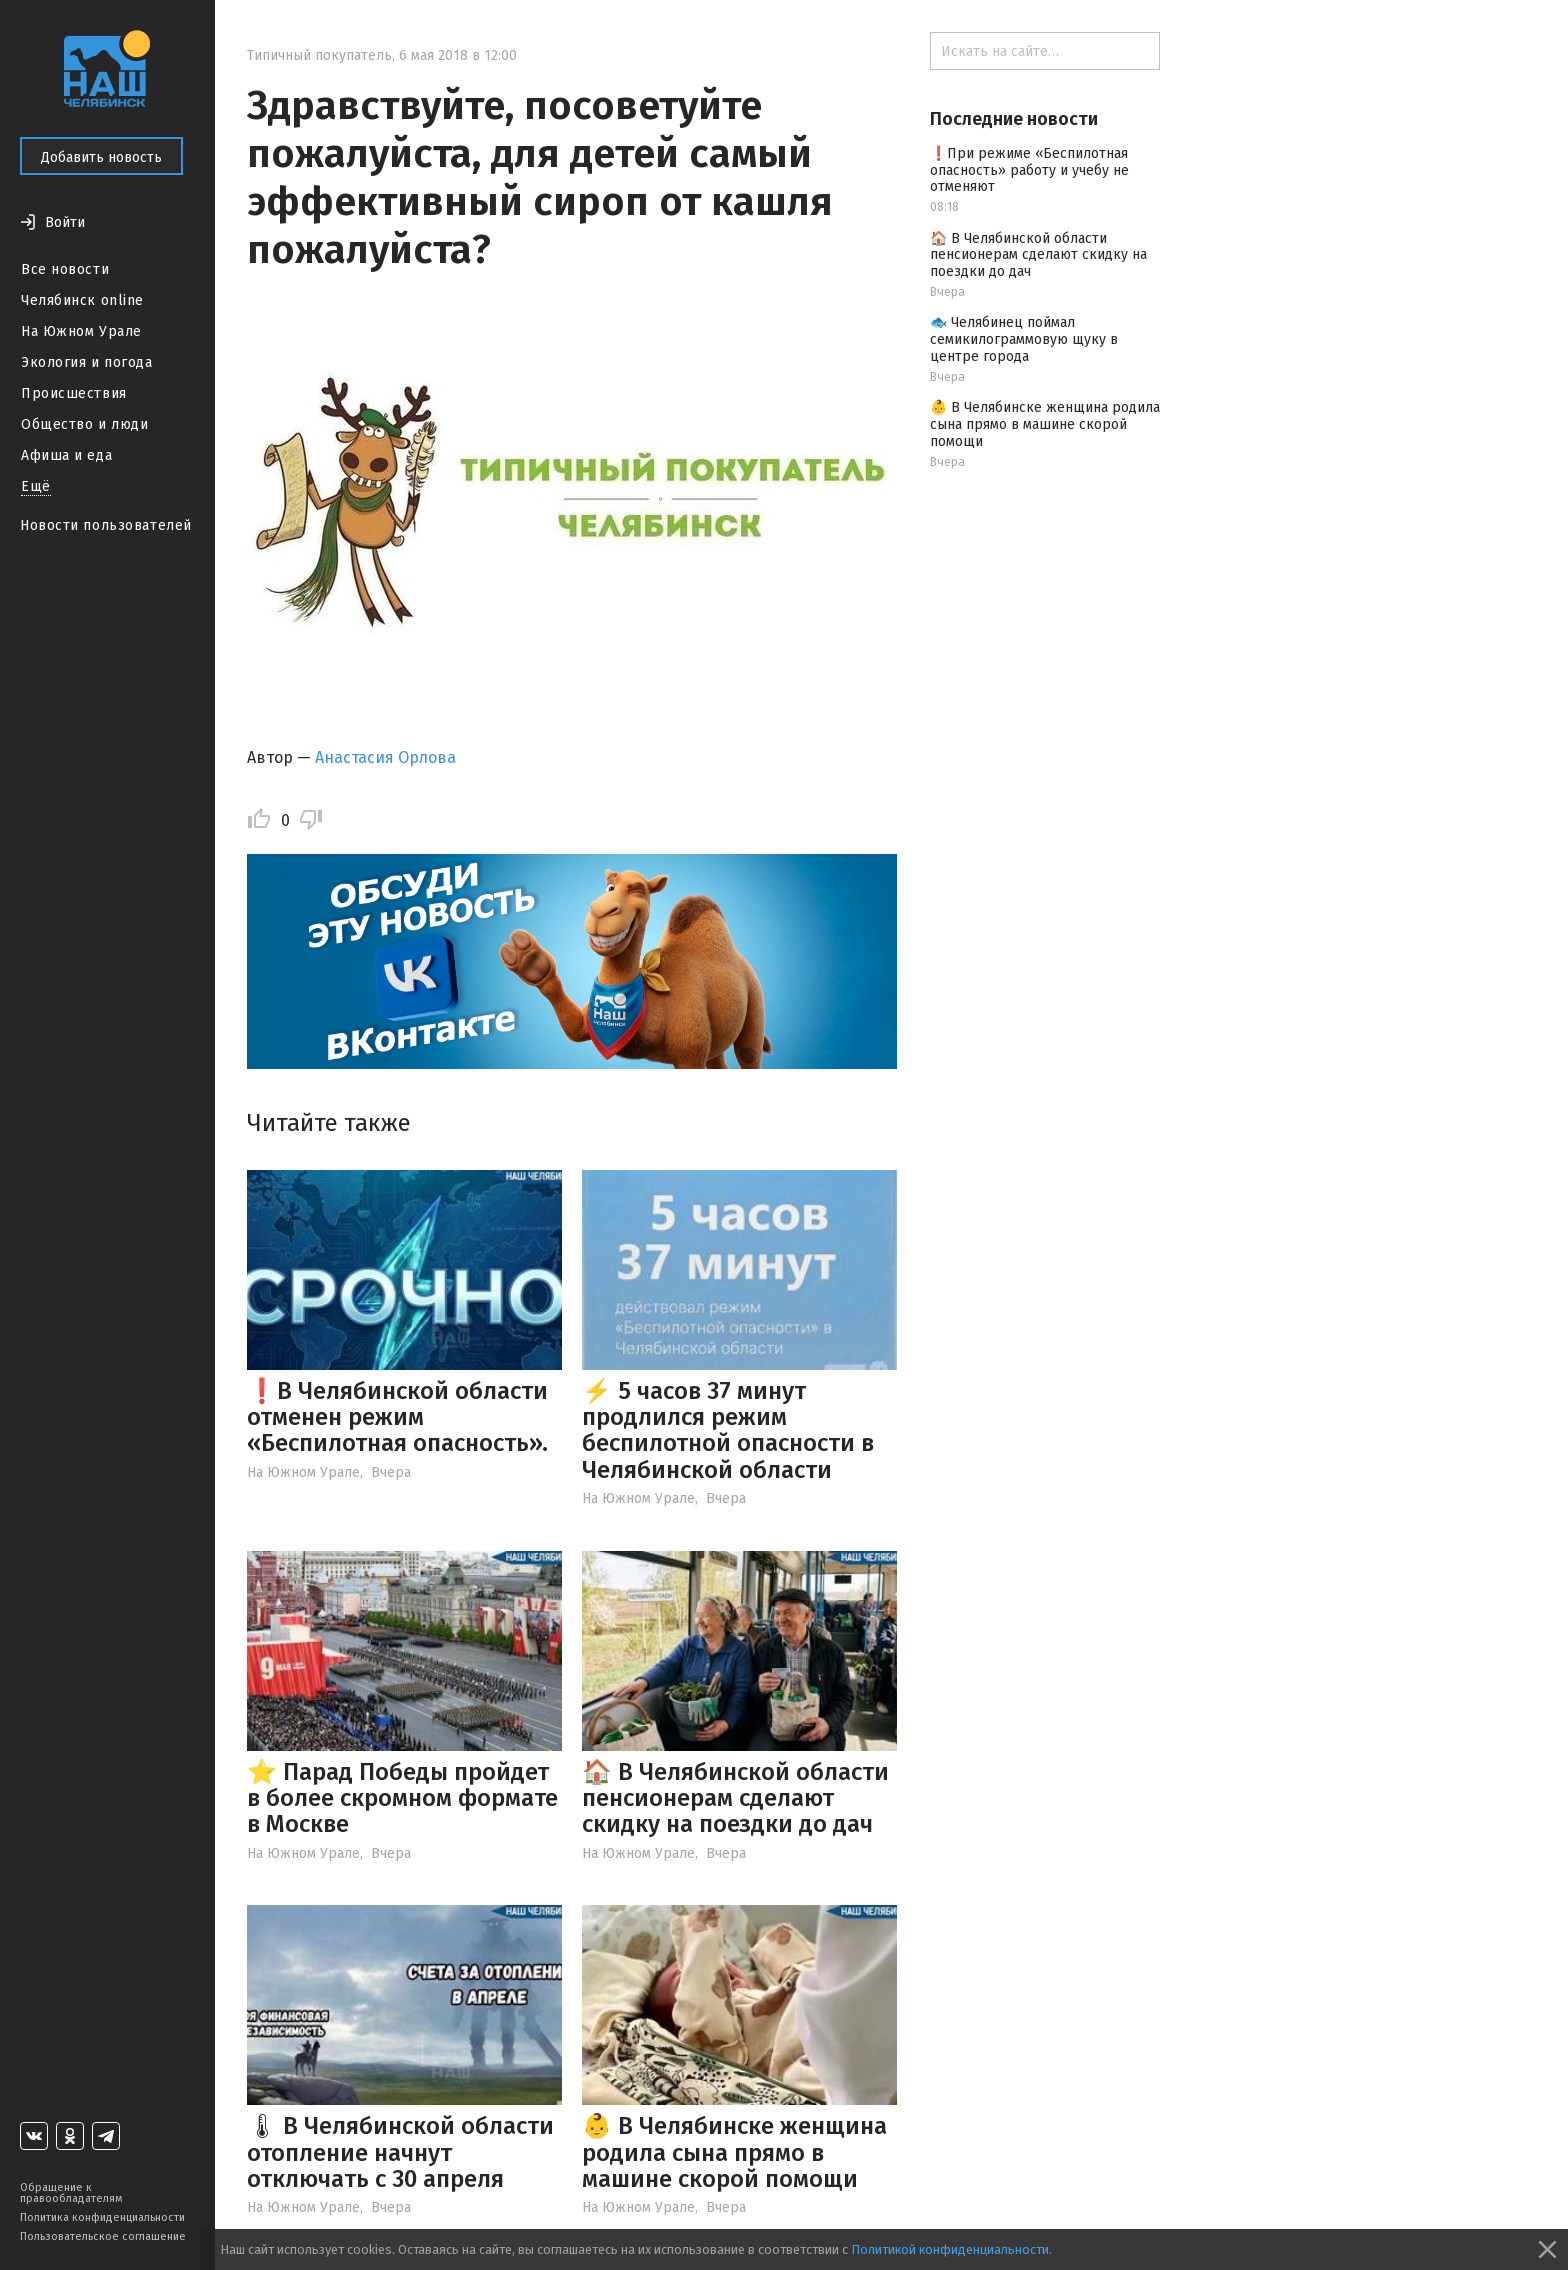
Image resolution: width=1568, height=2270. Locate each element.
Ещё (36, 486)
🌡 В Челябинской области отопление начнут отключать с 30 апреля (400, 2152)
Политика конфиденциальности (102, 2217)
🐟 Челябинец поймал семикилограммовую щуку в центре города (1024, 339)
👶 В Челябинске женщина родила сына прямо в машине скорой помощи (734, 2152)
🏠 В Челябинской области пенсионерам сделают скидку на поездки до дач (735, 1798)
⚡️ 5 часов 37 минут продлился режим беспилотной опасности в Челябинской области (728, 1430)
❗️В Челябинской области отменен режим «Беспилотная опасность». (397, 1417)
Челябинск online (82, 300)
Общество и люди (84, 424)
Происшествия (74, 393)
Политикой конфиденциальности (950, 2249)
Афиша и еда (66, 455)
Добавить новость (101, 157)
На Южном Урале (81, 331)
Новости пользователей (106, 525)
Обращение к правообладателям (71, 2193)
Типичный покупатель (319, 55)
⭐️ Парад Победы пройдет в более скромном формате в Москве (402, 1798)
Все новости (65, 269)
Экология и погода (87, 362)
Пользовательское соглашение (103, 2236)
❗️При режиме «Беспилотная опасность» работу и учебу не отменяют (1029, 170)
